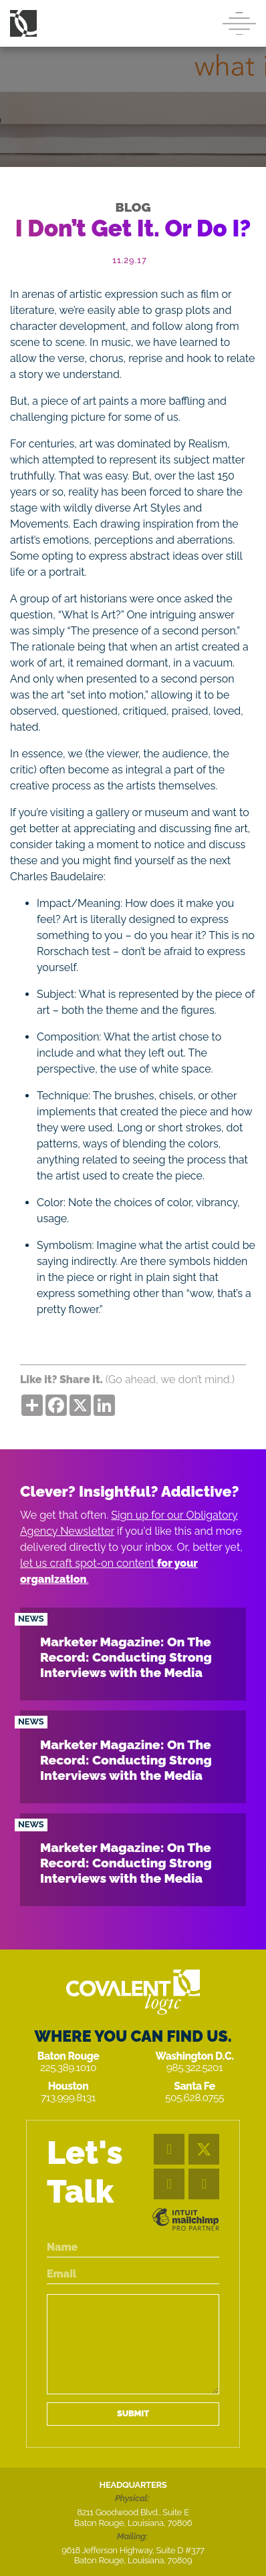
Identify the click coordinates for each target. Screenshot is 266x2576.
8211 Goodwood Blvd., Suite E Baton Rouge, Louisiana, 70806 (133, 2517)
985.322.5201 (194, 2067)
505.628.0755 (194, 2097)
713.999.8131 (68, 2097)
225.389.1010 (68, 2067)
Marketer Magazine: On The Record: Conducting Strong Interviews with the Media (126, 1657)
